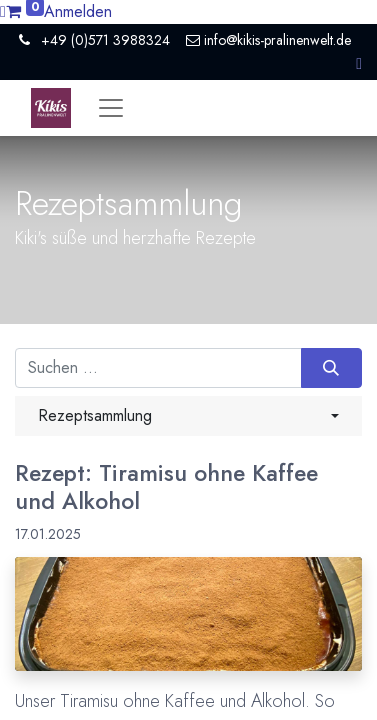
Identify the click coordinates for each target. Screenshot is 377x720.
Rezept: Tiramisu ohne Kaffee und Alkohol (166, 487)
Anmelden (78, 11)
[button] (359, 63)
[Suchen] (331, 368)
